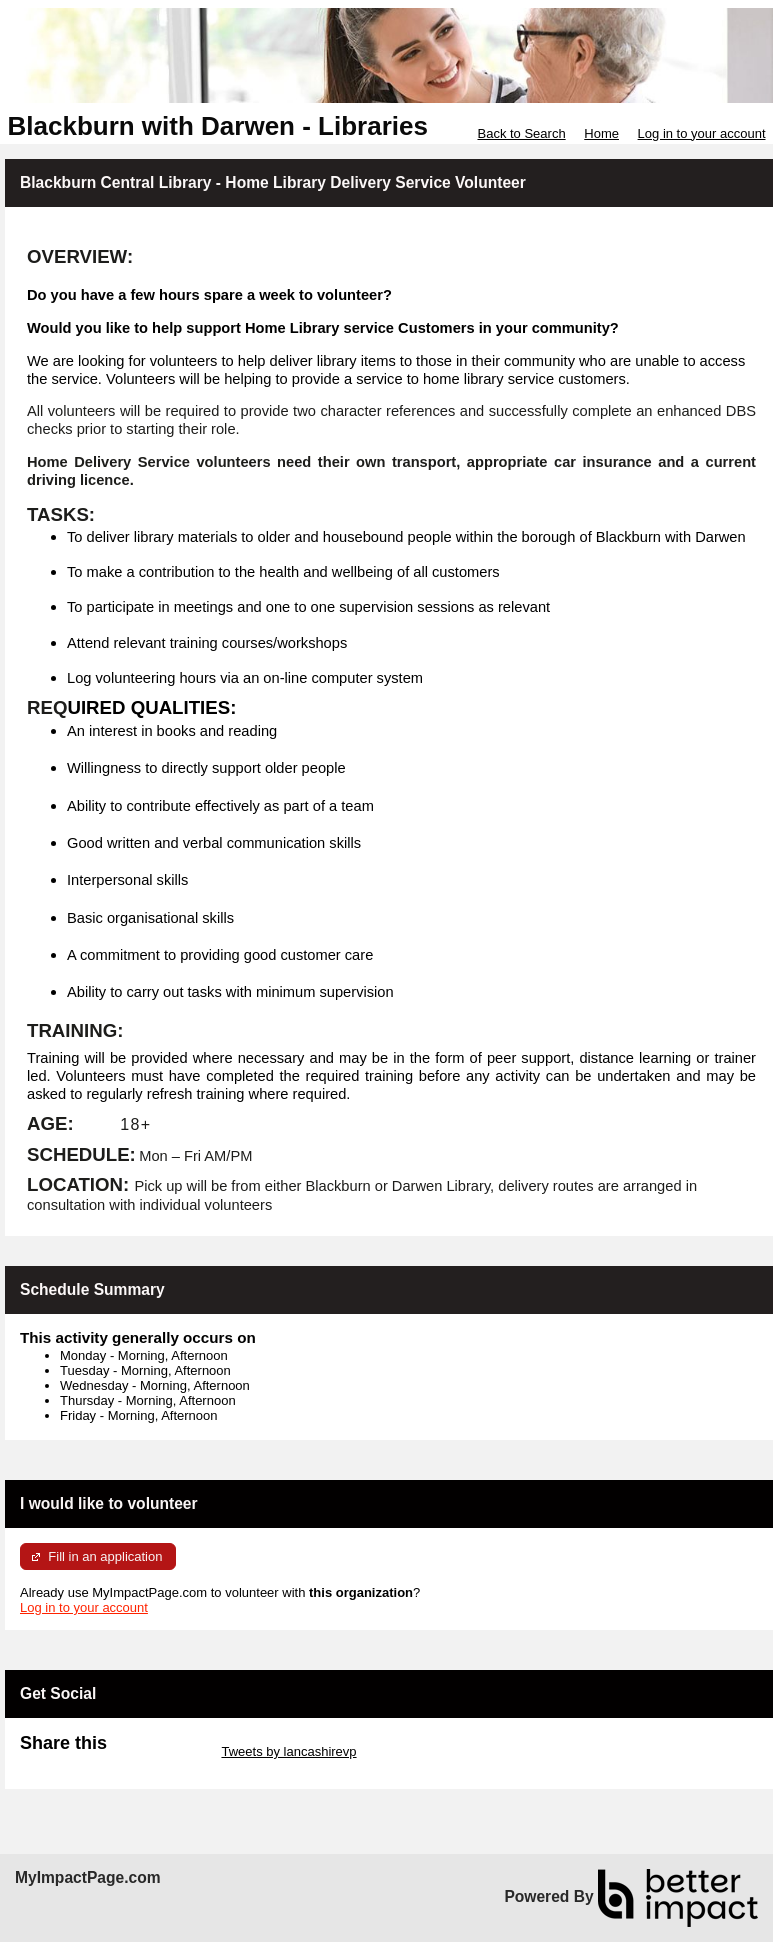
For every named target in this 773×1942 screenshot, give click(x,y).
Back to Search (521, 133)
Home (601, 133)
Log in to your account (702, 133)
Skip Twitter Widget (162, 1751)
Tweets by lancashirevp (288, 1751)
